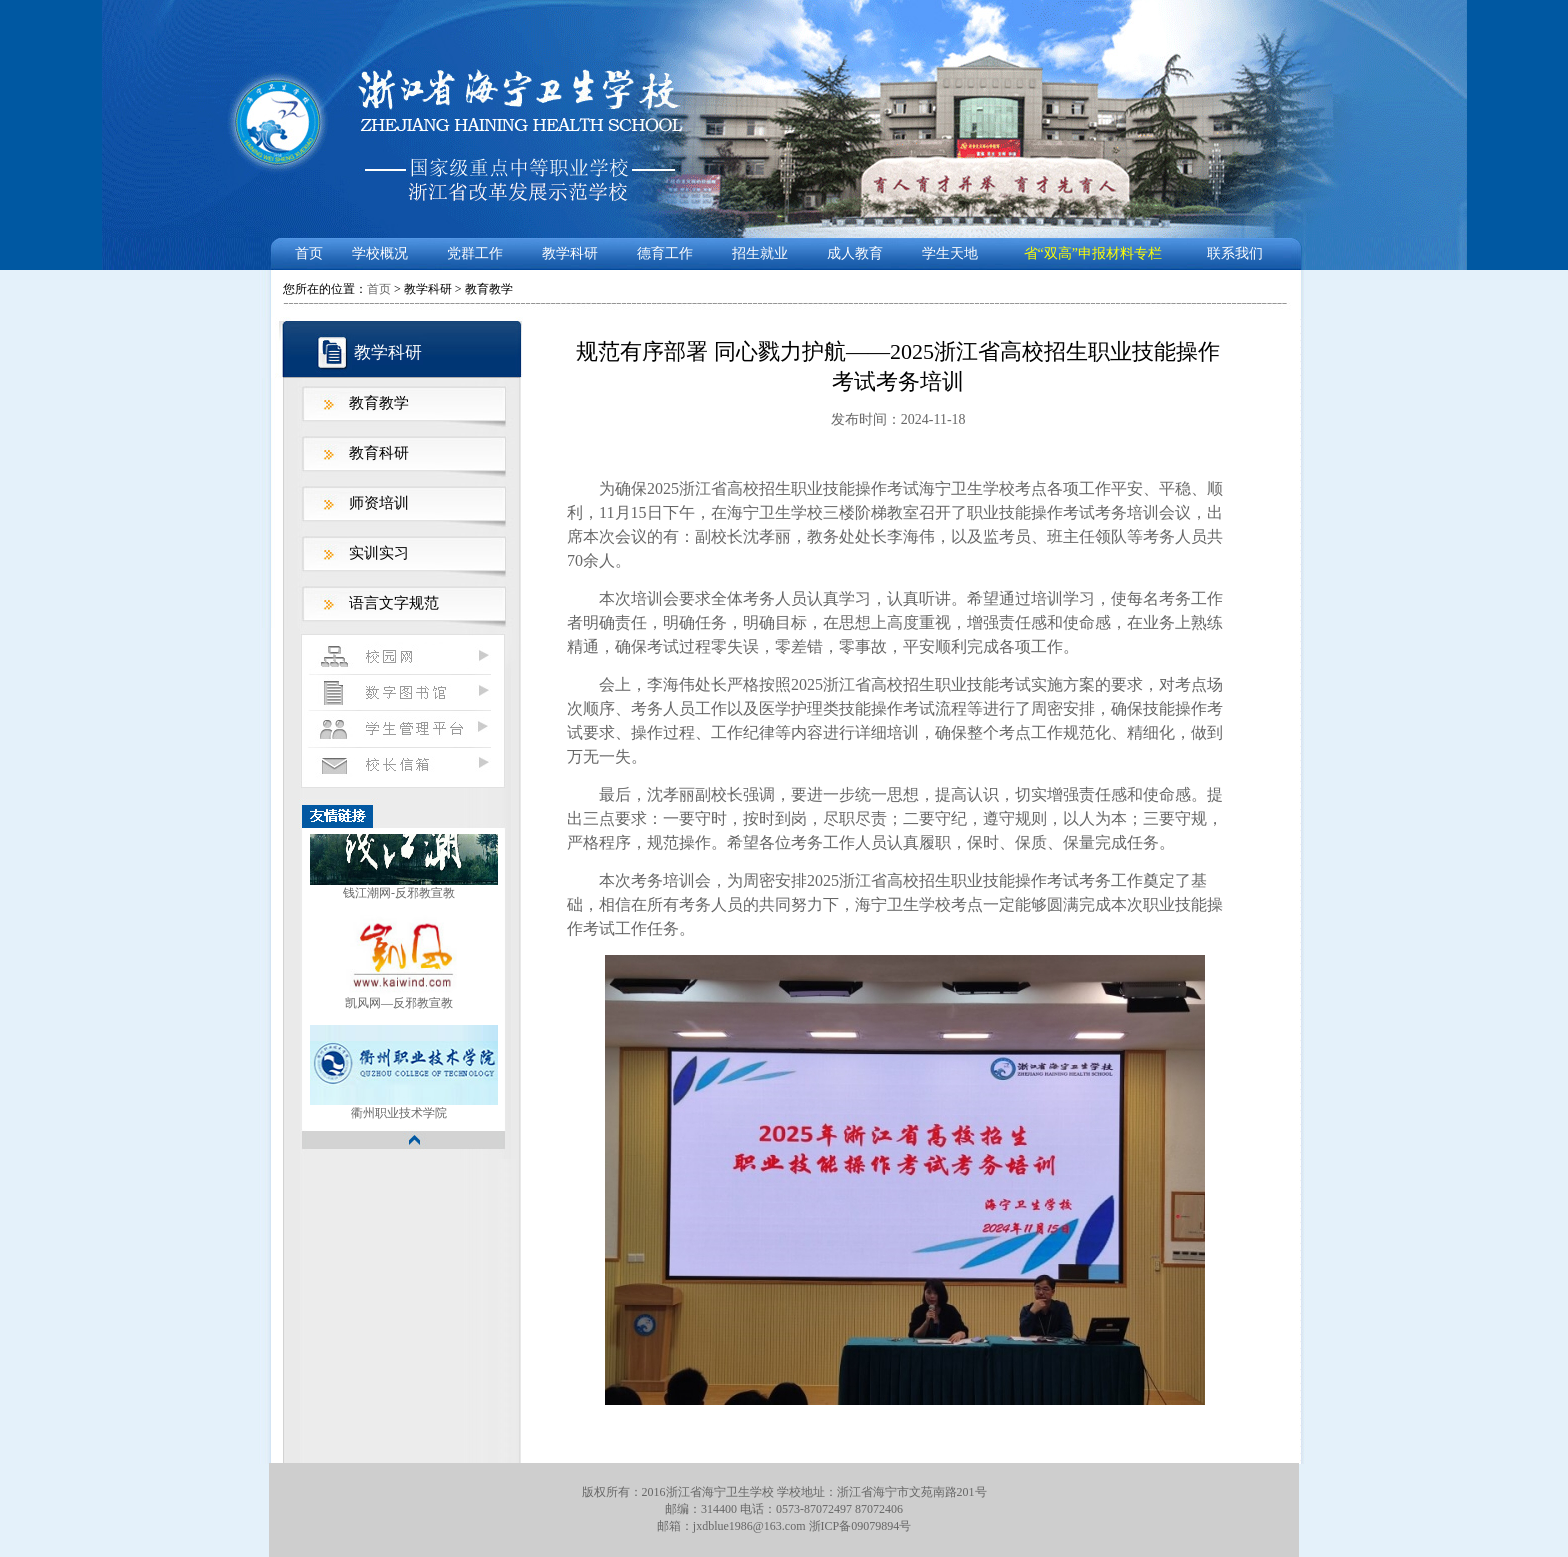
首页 (309, 253)
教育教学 (379, 403)
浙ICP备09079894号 (860, 1526)
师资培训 (379, 503)
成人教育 (855, 253)
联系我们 (1235, 253)
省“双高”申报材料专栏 (1093, 253)
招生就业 (760, 253)
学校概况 (380, 253)
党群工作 (475, 253)
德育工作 (665, 253)
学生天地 (950, 253)
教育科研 (379, 453)
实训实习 (379, 553)
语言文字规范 (394, 603)
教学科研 (570, 253)
